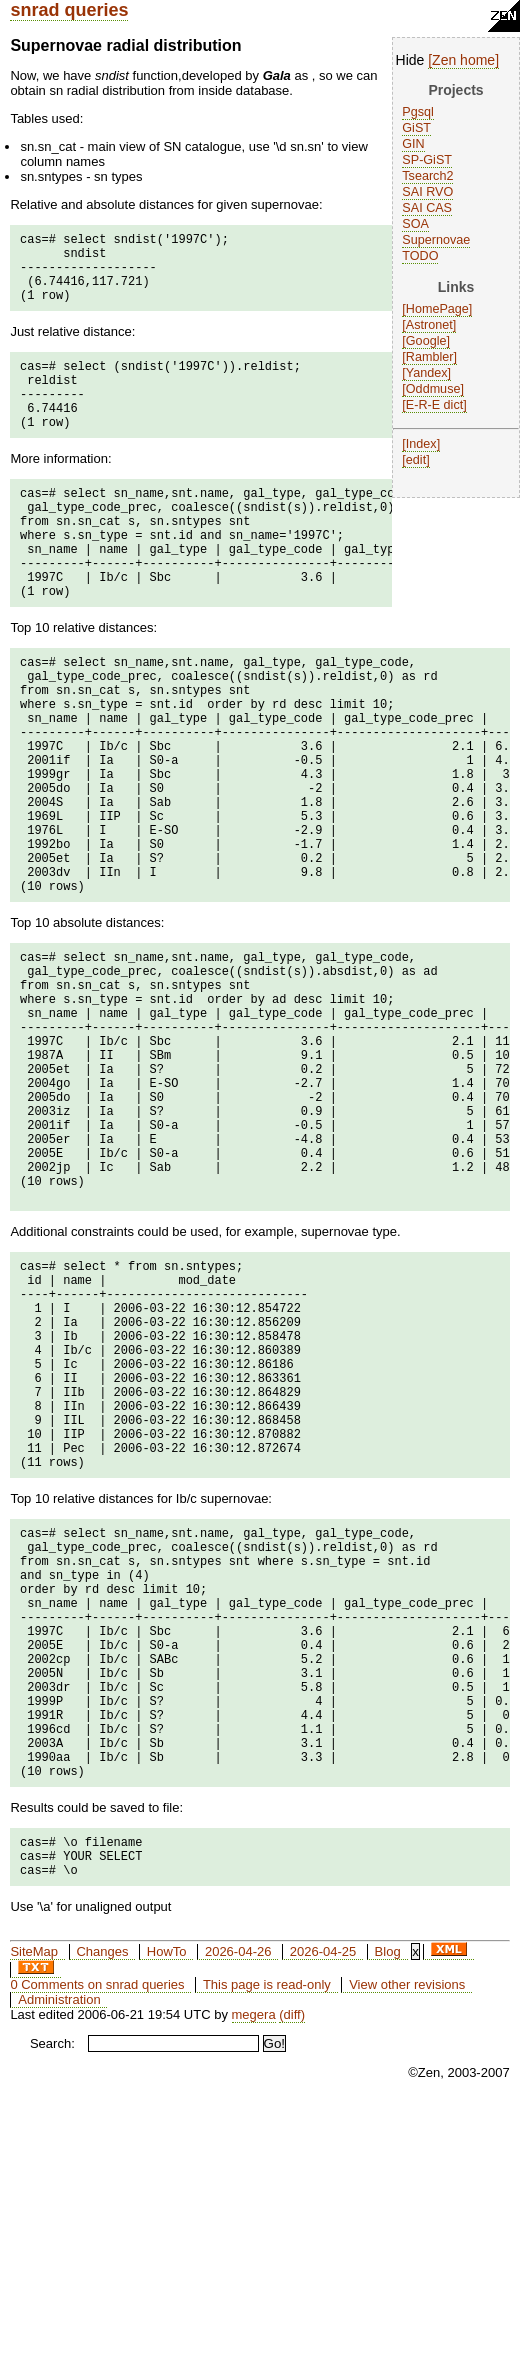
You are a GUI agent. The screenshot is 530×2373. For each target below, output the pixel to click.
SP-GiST (427, 160)
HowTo (167, 2218)
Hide (410, 60)
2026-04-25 (323, 2218)
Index (421, 444)
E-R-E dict (434, 405)
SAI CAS (427, 208)
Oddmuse (433, 389)
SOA (415, 224)
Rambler (430, 357)
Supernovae (436, 240)
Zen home (463, 60)
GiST (416, 128)
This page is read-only (267, 2251)
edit (416, 460)
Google (426, 341)
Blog (388, 2218)
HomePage (437, 309)
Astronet (429, 325)
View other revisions (407, 2251)
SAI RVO (427, 192)
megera (254, 2281)
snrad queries (69, 10)
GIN (413, 144)
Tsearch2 (427, 176)
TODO (420, 256)
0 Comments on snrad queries (97, 2251)
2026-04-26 (238, 2218)
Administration (59, 2266)
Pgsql (418, 112)
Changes (102, 2218)
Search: (52, 2310)
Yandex (427, 373)
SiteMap (34, 2218)
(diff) (292, 2281)
